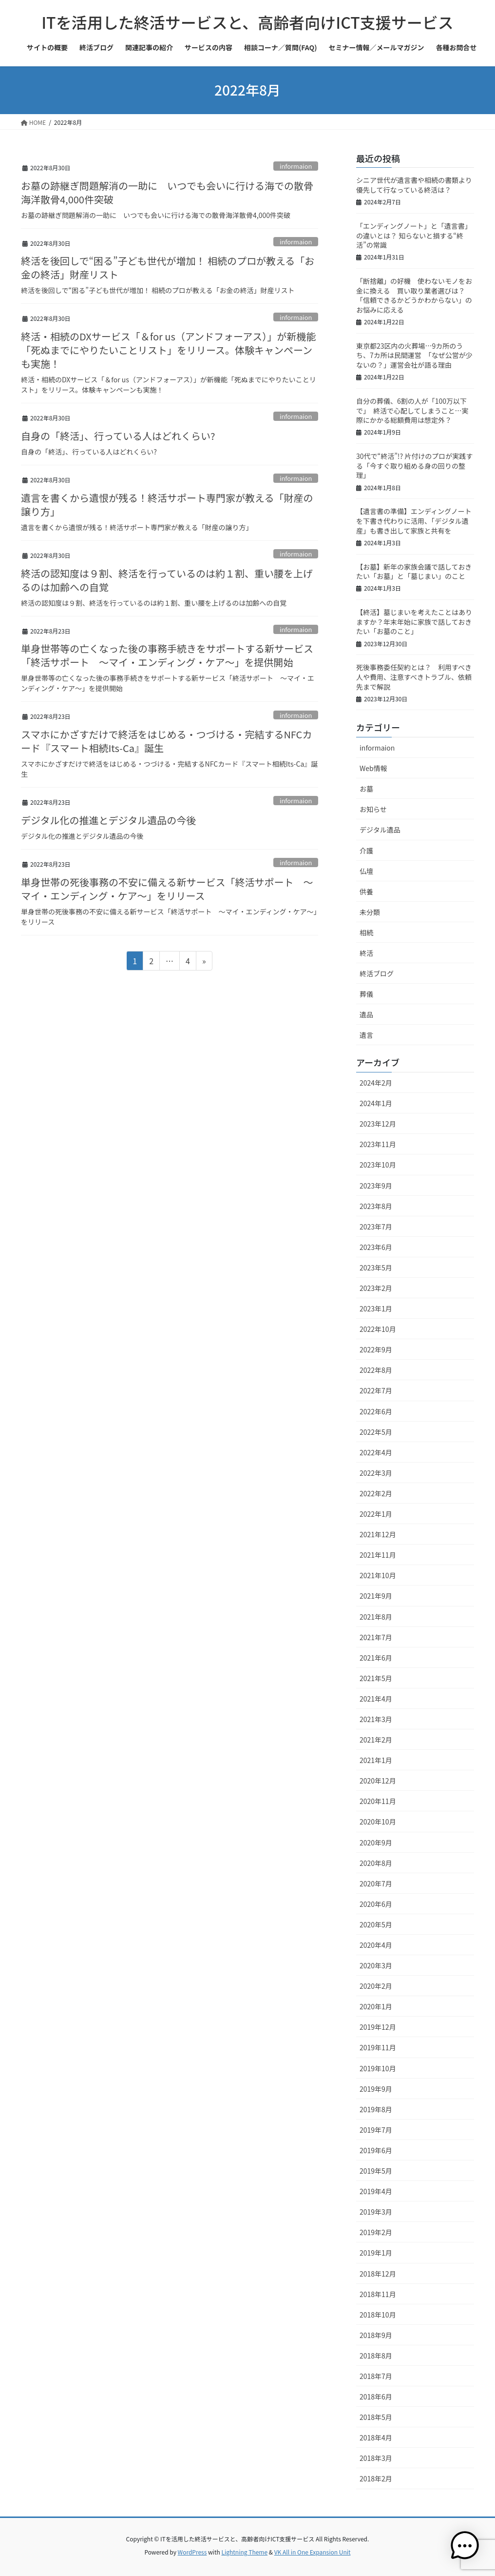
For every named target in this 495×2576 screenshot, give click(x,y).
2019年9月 (376, 2089)
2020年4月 (376, 1945)
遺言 (366, 1035)
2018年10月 (378, 2314)
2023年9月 (376, 1185)
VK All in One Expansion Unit (312, 2552)
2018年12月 (378, 2274)
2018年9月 (376, 2335)
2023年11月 (378, 1144)
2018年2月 (376, 2478)
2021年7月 (376, 1637)
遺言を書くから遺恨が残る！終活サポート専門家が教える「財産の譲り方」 (167, 504)
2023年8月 (376, 1206)
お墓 (366, 788)
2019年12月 (378, 2027)
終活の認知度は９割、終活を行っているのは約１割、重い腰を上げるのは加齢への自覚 (167, 580)
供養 (366, 891)
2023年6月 (376, 1247)
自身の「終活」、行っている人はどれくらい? (118, 436)
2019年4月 (376, 2191)
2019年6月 (376, 2150)
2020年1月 (376, 2006)
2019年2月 (376, 2232)
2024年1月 (376, 1103)
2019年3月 (376, 2212)
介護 (366, 850)
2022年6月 (376, 1411)
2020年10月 (378, 1821)
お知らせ (373, 809)
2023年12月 (378, 1124)
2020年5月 (376, 1924)
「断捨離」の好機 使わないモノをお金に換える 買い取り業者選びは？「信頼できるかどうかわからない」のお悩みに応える (414, 295)
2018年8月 (376, 2355)
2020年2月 (376, 1986)
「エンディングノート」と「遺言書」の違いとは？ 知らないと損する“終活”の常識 (414, 235)
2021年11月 (378, 1555)
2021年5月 (376, 1678)
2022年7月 (376, 1390)
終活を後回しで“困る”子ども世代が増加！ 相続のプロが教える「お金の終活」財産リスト (167, 267)
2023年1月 (376, 1308)
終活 (366, 953)
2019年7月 (376, 2130)
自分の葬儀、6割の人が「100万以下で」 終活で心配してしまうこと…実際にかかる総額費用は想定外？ (412, 410)
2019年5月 (376, 2171)
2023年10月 (378, 1164)
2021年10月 (378, 1575)
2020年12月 (378, 1780)
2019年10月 (378, 2068)
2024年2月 (376, 1083)
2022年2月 (376, 1493)
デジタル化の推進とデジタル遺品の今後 (108, 820)
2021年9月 (376, 1596)
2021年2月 (376, 1739)
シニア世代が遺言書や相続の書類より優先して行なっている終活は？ (414, 185)
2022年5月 (376, 1432)
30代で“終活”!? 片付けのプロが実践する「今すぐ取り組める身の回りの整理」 (414, 465)
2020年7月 (376, 1883)
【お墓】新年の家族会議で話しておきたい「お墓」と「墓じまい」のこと (414, 571)
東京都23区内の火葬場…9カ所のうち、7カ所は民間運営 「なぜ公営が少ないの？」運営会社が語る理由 (414, 355)
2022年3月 (376, 1473)
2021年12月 (378, 1534)
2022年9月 (376, 1349)
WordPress (192, 2552)
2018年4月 (376, 2437)
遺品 (366, 1014)
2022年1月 (376, 1514)
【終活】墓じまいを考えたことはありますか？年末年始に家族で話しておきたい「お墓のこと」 (414, 621)
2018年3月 (376, 2458)
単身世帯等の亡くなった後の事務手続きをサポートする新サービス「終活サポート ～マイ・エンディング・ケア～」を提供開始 (167, 655)
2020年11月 (378, 1801)
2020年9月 (376, 1842)
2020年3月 (376, 1965)
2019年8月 (376, 2109)
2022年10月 (378, 1329)
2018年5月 (376, 2417)
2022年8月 (376, 1370)
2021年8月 (376, 1617)
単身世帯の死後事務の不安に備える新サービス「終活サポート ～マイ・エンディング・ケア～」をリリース (167, 889)
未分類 (370, 912)
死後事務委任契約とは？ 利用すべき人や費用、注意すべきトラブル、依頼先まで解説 (414, 676)
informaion (296, 166)
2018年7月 (376, 2376)
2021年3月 (376, 1719)
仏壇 (366, 871)
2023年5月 (376, 1267)
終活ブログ (377, 973)
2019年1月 (376, 2253)
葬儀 (366, 994)
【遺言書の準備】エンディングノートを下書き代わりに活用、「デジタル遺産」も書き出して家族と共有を (414, 520)
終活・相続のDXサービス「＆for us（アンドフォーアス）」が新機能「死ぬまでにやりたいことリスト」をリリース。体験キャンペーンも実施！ (168, 350)
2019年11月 (378, 2047)
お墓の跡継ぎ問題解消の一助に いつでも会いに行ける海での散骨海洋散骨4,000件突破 (167, 192)
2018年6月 (376, 2396)
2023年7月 (376, 1226)
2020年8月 (376, 1863)
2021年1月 (376, 1760)
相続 (366, 932)
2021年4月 (376, 1699)
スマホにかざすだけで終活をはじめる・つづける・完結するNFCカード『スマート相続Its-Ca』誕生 (166, 741)
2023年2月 (376, 1288)
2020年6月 (376, 1904)
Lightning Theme (244, 2552)
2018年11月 (378, 2294)
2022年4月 (376, 1452)
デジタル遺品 (380, 829)
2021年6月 (376, 1658)
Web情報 (373, 768)
